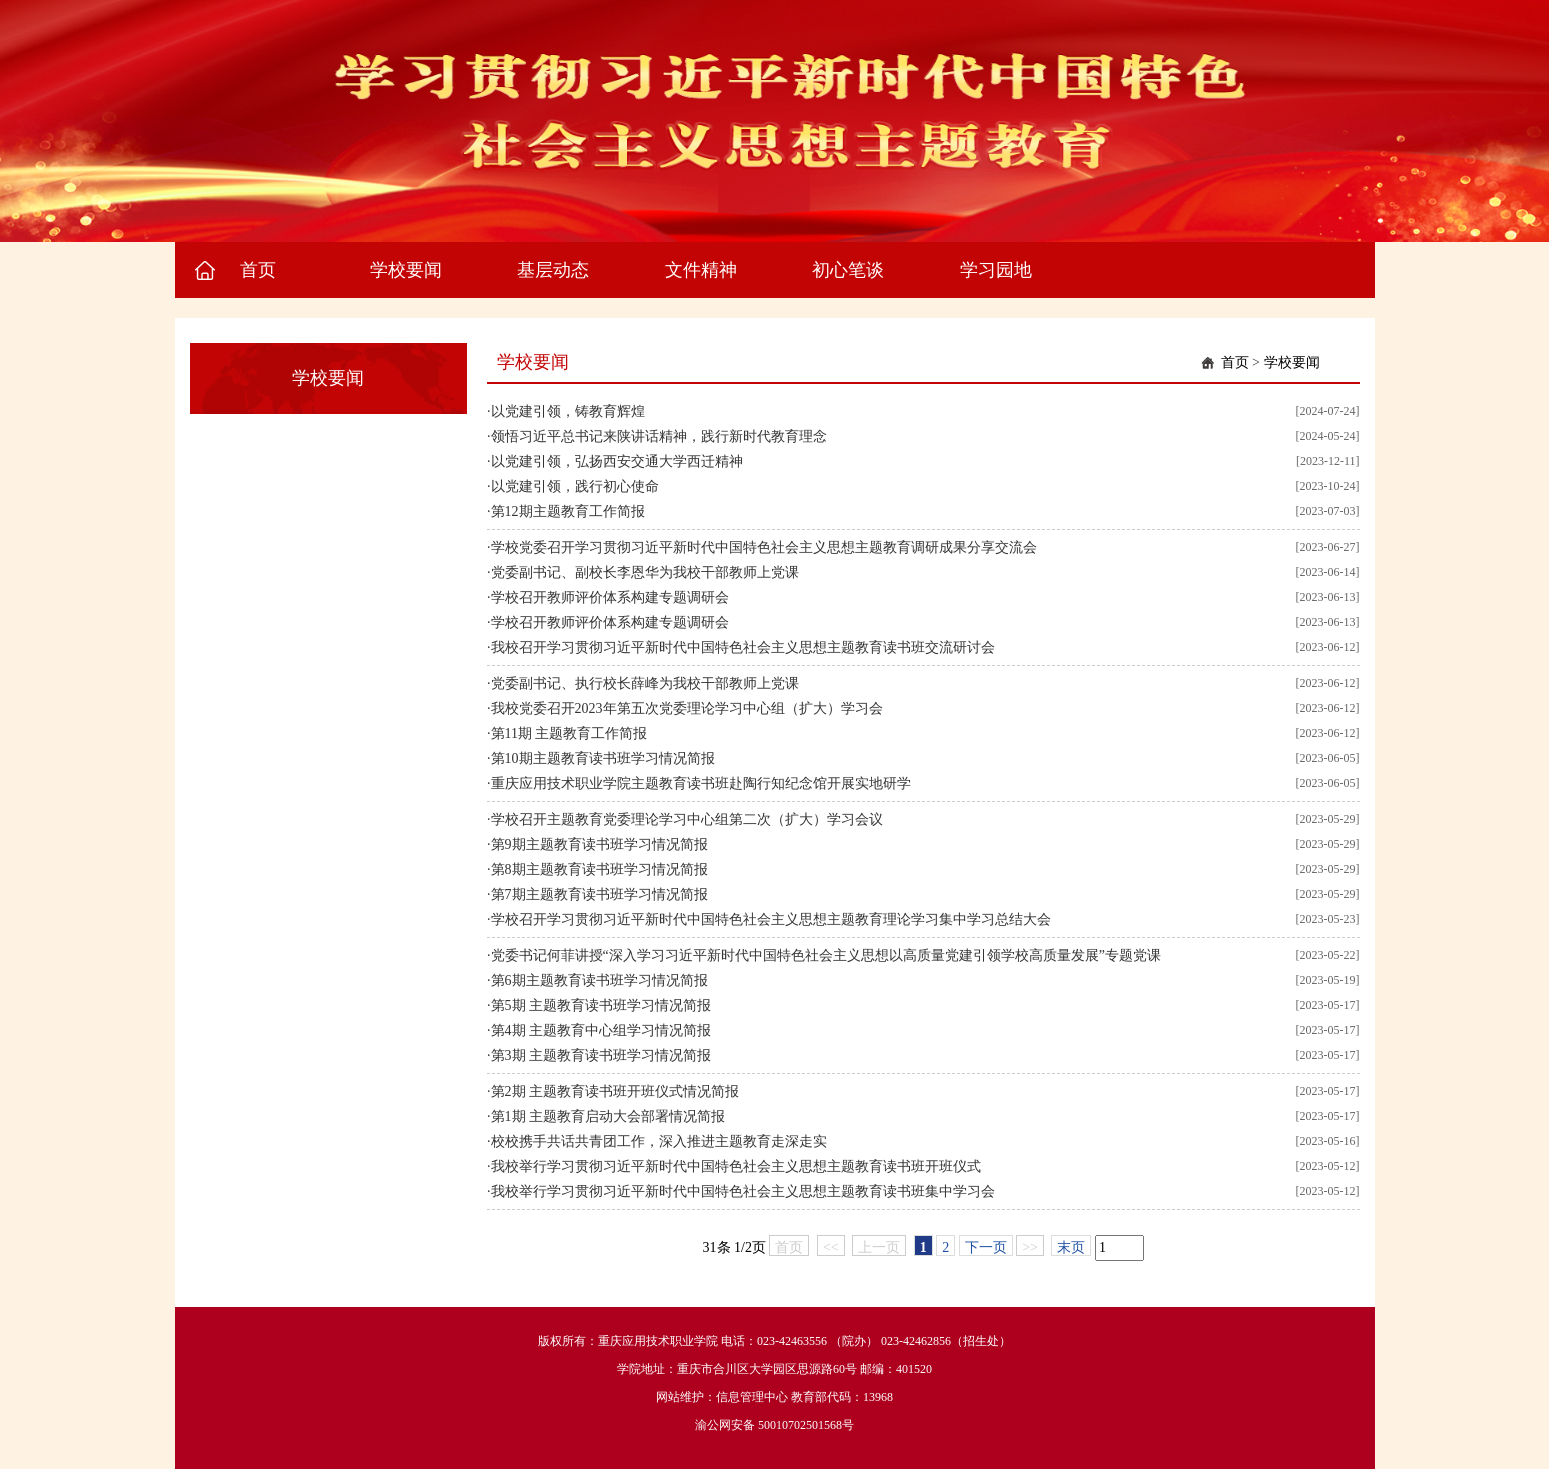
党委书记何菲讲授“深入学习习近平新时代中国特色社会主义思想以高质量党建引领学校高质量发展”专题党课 (826, 955)
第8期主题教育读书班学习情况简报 (599, 869)
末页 (1071, 1247)
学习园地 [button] (996, 270)
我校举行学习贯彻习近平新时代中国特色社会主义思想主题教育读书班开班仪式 (736, 1166)
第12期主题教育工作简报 (568, 511)
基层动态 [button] (553, 270)
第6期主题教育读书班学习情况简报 (599, 980)
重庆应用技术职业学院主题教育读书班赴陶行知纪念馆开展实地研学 (701, 783)
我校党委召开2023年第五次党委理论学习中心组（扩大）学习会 (687, 708)
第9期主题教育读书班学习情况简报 (599, 844)
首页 (1235, 362)
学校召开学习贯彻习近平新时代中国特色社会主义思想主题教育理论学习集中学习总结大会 (771, 919)
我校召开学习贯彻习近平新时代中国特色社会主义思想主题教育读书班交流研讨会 (743, 647)
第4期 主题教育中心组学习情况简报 (601, 1030)
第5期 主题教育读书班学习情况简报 (601, 1005)
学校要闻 (1292, 362)
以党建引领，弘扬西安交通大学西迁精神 (617, 461)
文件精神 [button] (701, 270)
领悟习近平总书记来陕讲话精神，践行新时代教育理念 (659, 436)
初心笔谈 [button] (848, 270)
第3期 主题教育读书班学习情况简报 (601, 1055)
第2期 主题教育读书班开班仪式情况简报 (615, 1091)
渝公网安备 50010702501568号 (774, 1425)
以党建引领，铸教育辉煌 (568, 411)
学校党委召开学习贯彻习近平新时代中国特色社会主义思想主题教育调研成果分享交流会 (764, 547)
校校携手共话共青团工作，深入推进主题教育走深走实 (659, 1141)
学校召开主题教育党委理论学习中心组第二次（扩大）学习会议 (687, 819)
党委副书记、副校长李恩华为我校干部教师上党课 (645, 572)
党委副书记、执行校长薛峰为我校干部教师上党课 (645, 683)
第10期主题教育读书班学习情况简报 (603, 758)
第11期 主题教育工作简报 (569, 733)
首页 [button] (258, 270)
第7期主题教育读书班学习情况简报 (599, 894)
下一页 (986, 1247)
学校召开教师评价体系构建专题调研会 (610, 597)
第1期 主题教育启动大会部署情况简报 (608, 1116)
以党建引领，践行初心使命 (575, 486)
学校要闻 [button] (406, 270)
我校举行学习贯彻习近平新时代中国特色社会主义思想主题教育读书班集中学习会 (743, 1191)
